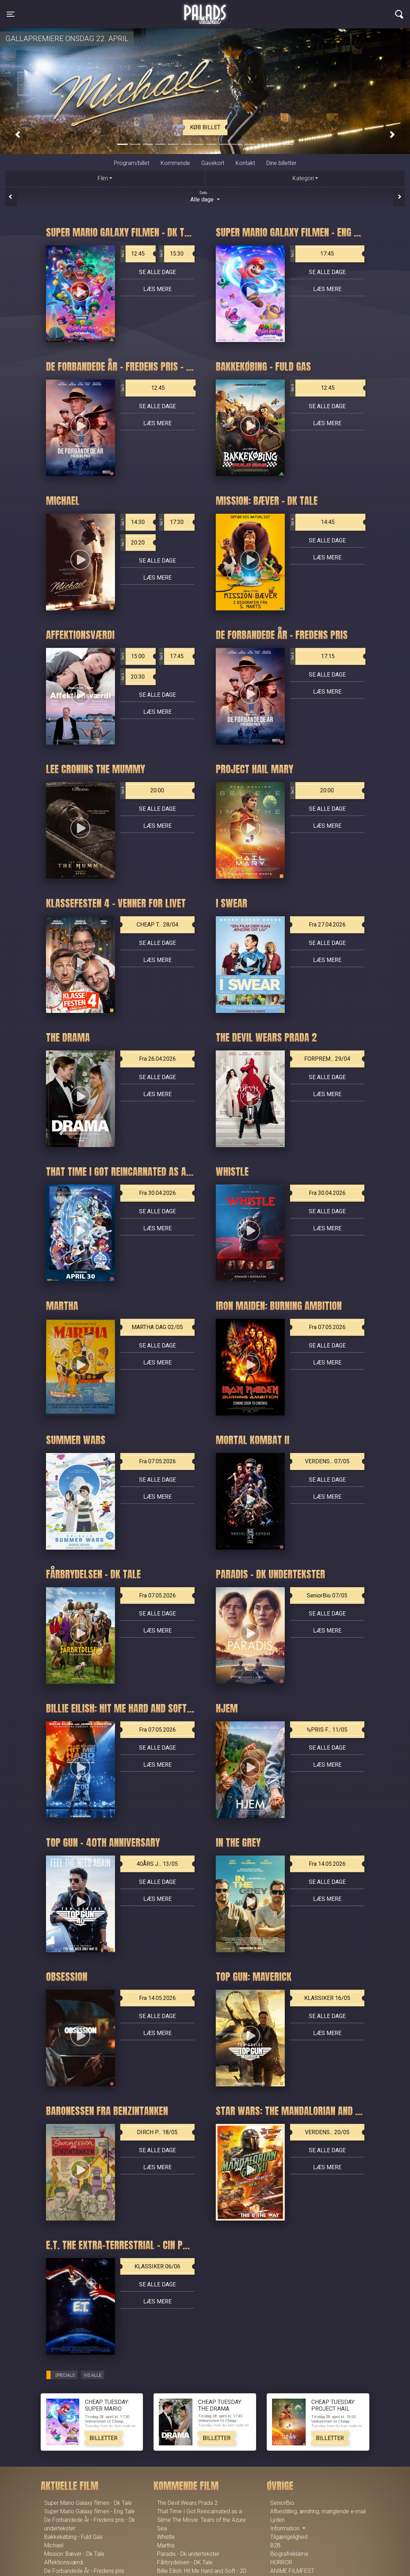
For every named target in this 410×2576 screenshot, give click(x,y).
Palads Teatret (204, 10)
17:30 (171, 522)
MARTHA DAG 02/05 (157, 1327)
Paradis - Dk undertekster (188, 2554)
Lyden (277, 2520)
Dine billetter (281, 163)
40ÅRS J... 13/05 (157, 1863)
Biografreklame (289, 2554)
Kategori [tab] (303, 178)
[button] (17, 134)
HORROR (281, 2562)
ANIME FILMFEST (292, 2571)
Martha (165, 2545)
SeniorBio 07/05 (327, 1595)
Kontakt (245, 163)
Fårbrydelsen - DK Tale (185, 2562)
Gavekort (212, 163)
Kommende (175, 163)
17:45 (312, 253)
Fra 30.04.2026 (157, 1193)
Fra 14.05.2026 (327, 1863)
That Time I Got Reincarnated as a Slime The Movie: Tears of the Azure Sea (201, 2520)
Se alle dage (157, 272)
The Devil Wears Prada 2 (187, 2503)
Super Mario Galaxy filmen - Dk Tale (88, 2503)
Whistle (166, 2537)
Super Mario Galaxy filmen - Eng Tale (89, 2511)
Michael (53, 2545)
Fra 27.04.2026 (327, 924)
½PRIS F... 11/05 (327, 1729)
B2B (275, 2545)
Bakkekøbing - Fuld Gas (73, 2537)
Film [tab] (103, 178)
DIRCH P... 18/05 (157, 2132)
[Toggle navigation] (10, 14)
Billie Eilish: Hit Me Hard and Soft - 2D (202, 2571)
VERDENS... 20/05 (327, 2132)
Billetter (103, 2438)
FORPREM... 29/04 (327, 1058)
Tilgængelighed (288, 2537)
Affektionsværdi (63, 2562)
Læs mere (157, 289)
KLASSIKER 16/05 (327, 1998)
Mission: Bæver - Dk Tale (74, 2554)
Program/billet (131, 163)
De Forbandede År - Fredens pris (84, 2571)
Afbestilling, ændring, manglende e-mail (318, 2511)
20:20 (132, 542)
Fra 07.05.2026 (327, 1327)
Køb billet (205, 127)
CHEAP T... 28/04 (157, 924)
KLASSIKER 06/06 (157, 2266)
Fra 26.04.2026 (157, 1058)
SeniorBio (282, 2503)
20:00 (142, 790)
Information (285, 2528)
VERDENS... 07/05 (327, 1461)
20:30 (132, 676)
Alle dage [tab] (205, 196)
